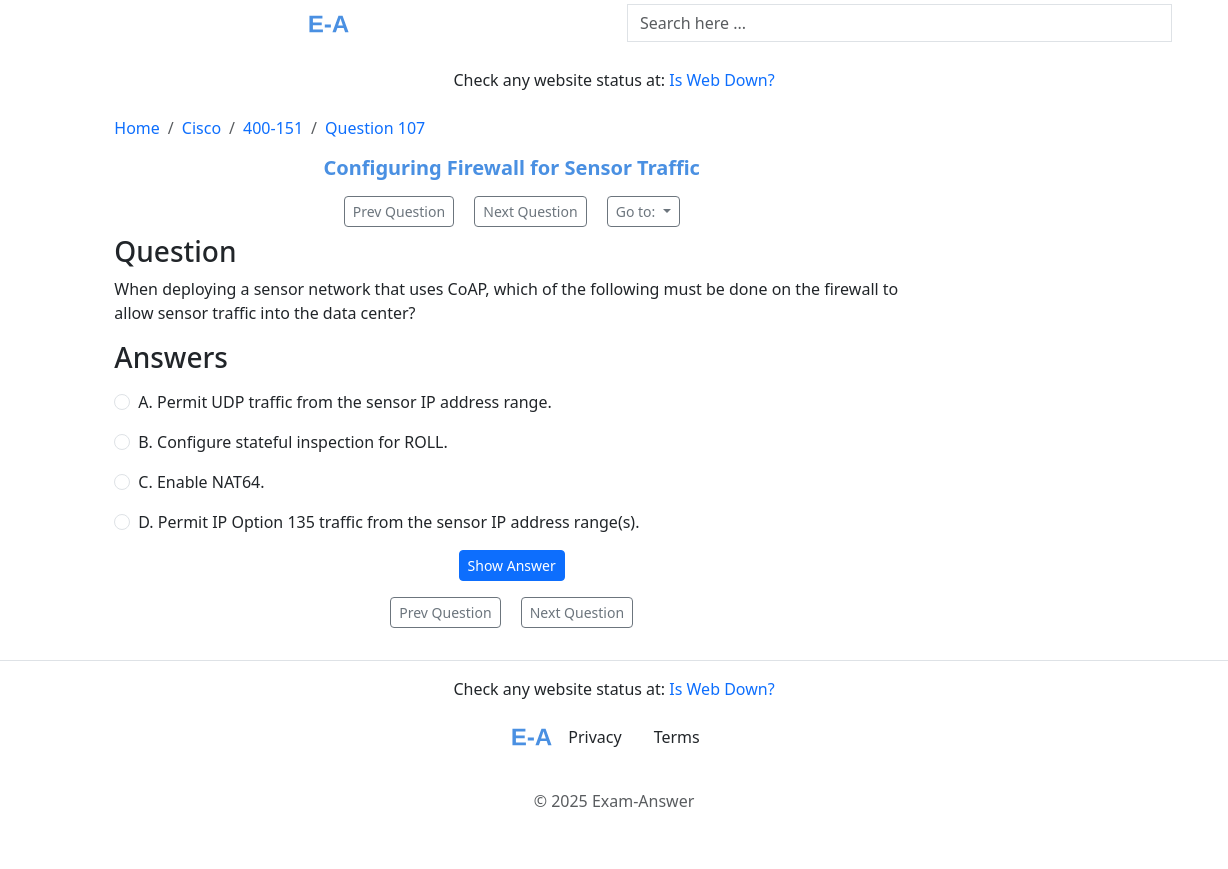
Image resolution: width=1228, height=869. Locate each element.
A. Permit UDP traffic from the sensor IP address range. (344, 402)
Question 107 (375, 128)
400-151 (273, 128)
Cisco (201, 128)
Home (137, 128)
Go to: (637, 211)
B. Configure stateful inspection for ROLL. (292, 442)
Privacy (594, 737)
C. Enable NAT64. (201, 482)
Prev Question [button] (399, 211)
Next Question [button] (530, 211)
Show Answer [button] (512, 565)
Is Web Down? (721, 80)
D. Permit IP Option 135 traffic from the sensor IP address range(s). (388, 522)
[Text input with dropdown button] (899, 23)
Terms (677, 737)
